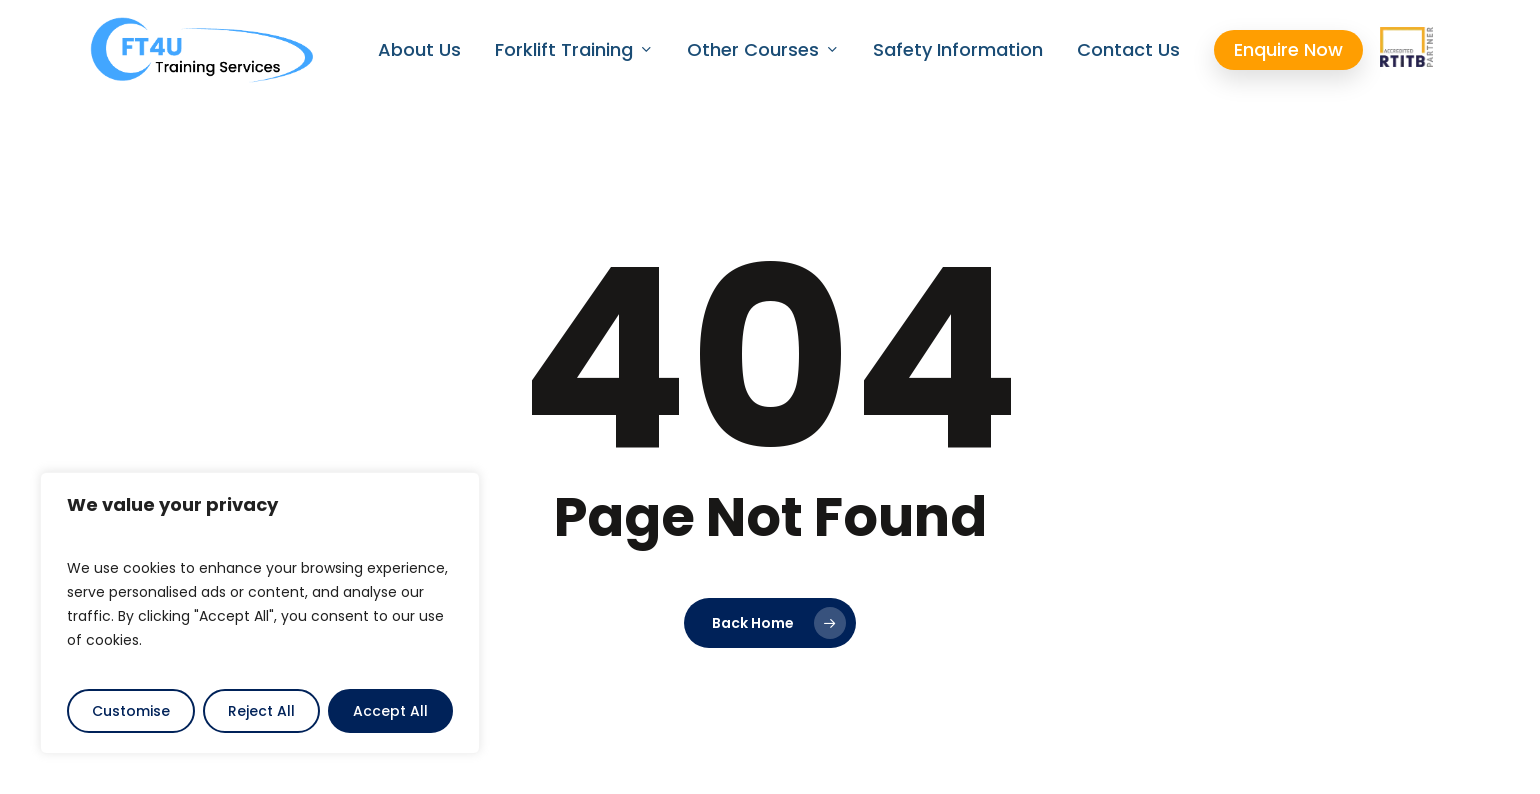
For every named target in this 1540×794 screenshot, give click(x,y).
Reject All (261, 711)
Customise (131, 711)
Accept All (390, 711)
